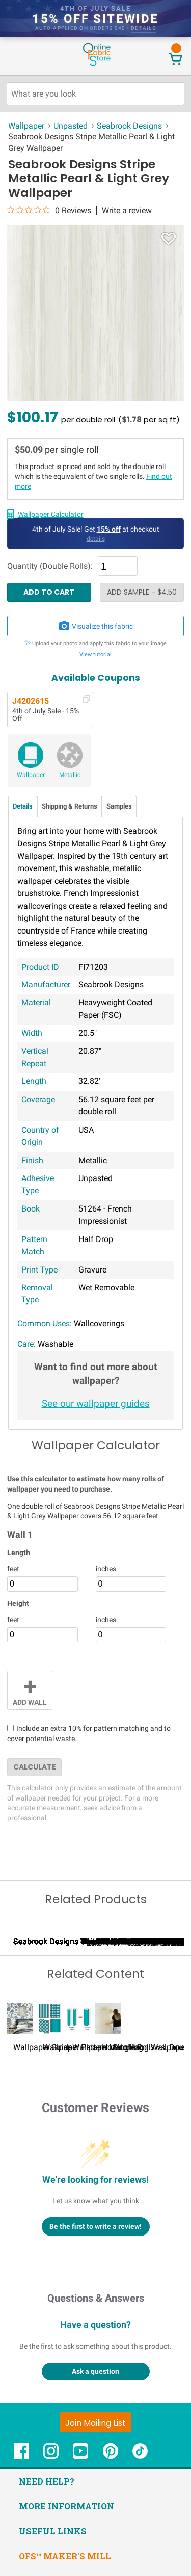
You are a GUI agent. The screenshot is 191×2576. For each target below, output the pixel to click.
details (143, 28)
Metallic (69, 775)
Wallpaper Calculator (51, 514)
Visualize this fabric (95, 626)
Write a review (127, 210)
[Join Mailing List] (95, 2548)
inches (106, 1568)
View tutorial (95, 654)
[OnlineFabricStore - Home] (96, 65)
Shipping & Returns (69, 806)
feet (13, 1568)
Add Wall (30, 1689)
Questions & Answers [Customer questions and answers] (95, 2424)
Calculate (34, 1767)
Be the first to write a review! (95, 2352)
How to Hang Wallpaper (144, 2174)
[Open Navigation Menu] (27, 55)
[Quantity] (118, 566)
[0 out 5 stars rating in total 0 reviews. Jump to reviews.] (49, 210)
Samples (119, 806)
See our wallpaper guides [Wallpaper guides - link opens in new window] (96, 1403)
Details (23, 806)
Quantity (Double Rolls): (50, 566)
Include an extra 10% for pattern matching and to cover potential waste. (89, 1733)
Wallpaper (31, 775)
